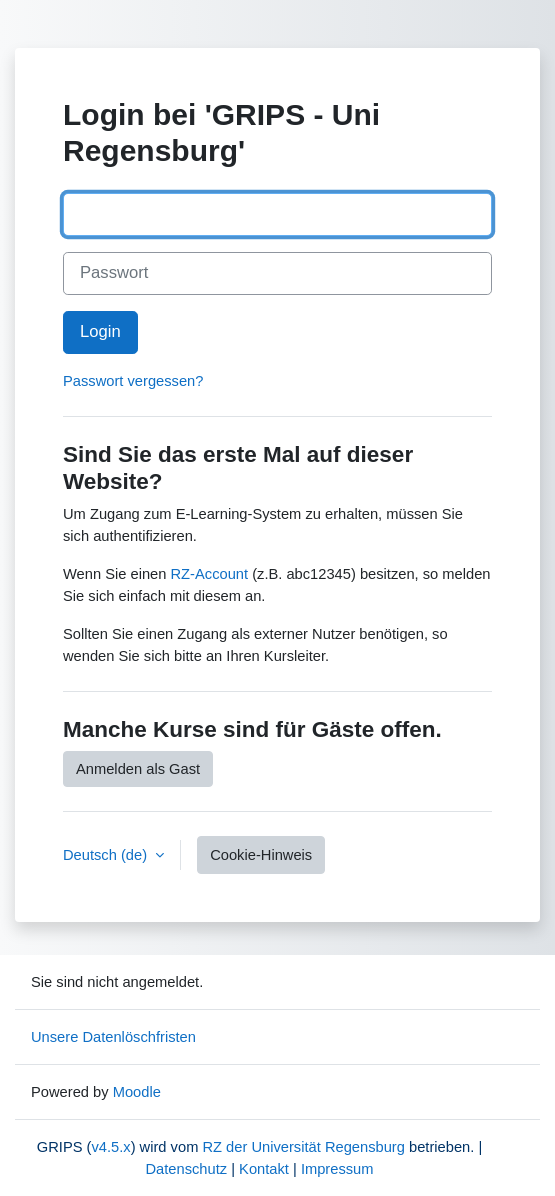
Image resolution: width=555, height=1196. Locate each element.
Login (100, 331)
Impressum (337, 1169)
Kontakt (264, 1169)
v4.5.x (110, 1147)
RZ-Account (210, 574)
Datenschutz (186, 1169)
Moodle (137, 1092)
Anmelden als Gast (138, 769)
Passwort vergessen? (133, 381)
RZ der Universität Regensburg (303, 1147)
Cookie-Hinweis (261, 855)
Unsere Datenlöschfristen (113, 1037)
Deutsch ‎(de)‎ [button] (107, 855)
